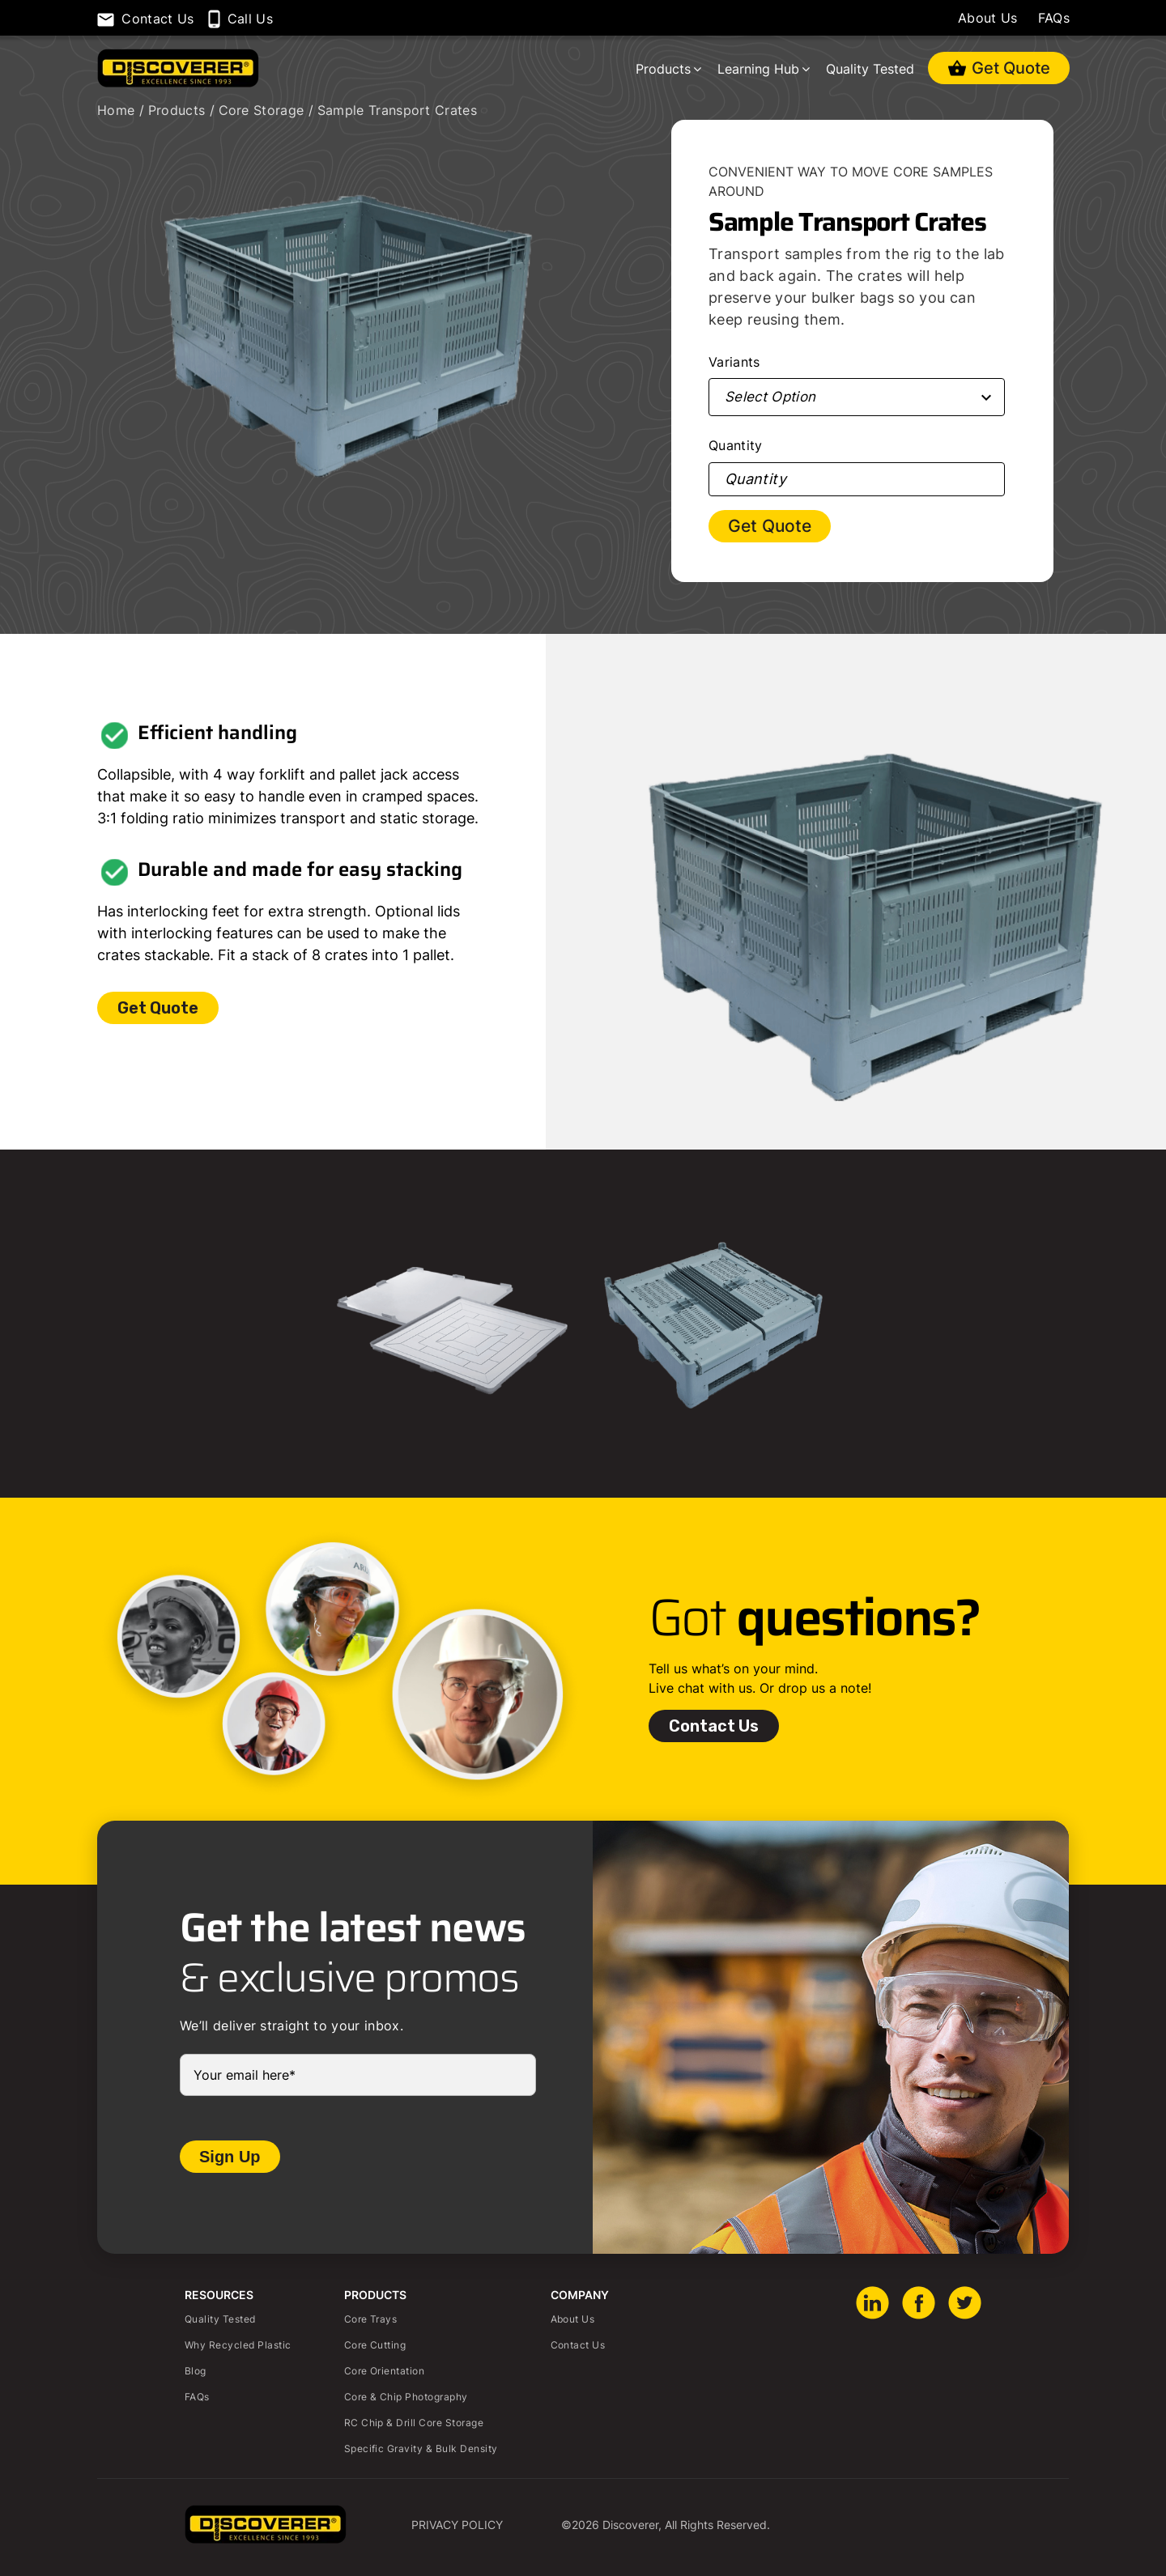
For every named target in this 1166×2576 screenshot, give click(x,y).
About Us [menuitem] (573, 2319)
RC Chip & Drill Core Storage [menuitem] (413, 2423)
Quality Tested (870, 69)
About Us (988, 18)
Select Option (770, 397)
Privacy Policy (457, 2524)
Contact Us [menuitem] (578, 2345)
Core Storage (264, 110)
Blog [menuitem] (195, 2371)
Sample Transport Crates (397, 110)
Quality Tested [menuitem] (220, 2319)
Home (118, 110)
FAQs (1054, 18)
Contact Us (714, 1726)
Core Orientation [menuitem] (384, 2371)
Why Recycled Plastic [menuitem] (238, 2345)
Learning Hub (758, 69)
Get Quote (1021, 65)
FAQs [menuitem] (197, 2397)
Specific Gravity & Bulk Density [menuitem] (421, 2448)
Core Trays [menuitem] (371, 2319)
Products (663, 69)
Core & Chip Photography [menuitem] (406, 2397)
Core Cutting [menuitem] (375, 2345)
